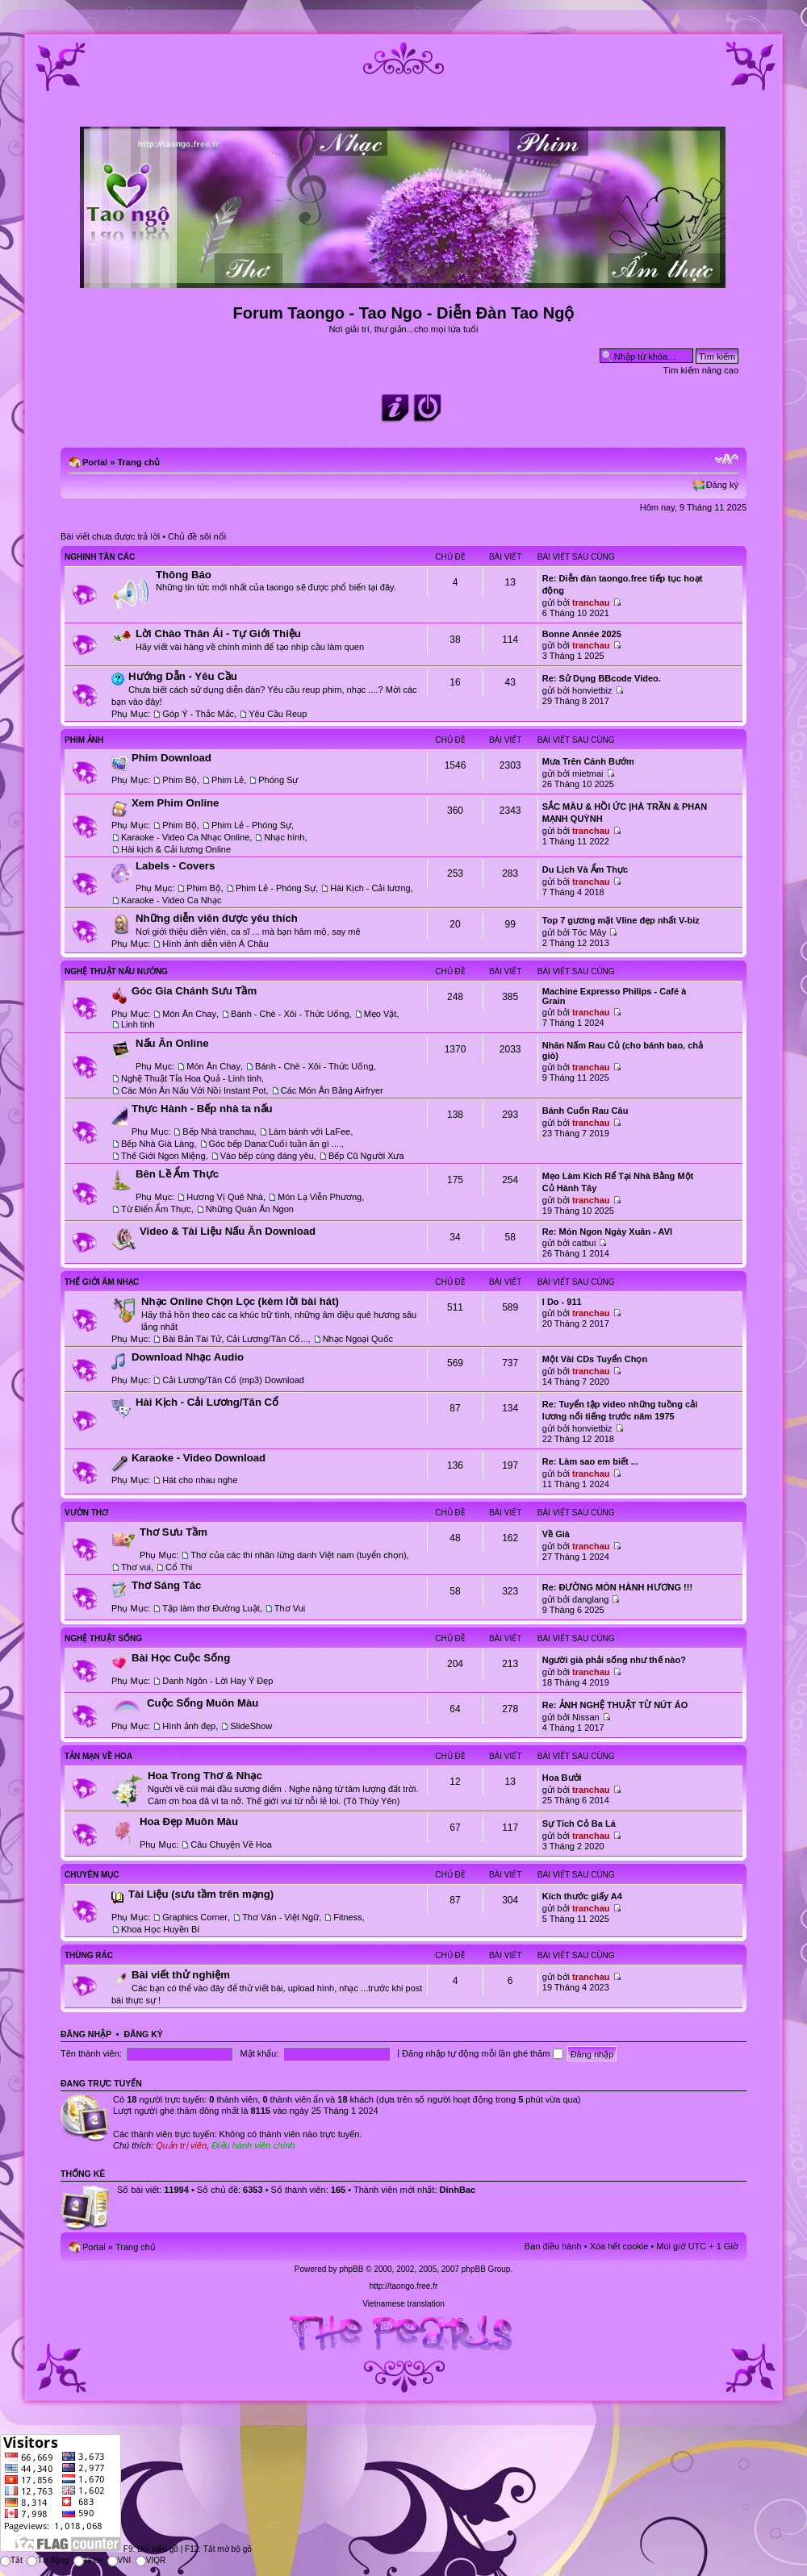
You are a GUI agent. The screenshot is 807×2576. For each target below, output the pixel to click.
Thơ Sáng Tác (166, 1585)
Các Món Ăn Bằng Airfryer (332, 1090)
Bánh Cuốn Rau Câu (585, 1110)
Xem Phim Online (175, 803)
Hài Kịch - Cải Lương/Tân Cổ (207, 1402)
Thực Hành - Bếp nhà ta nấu (202, 1109)
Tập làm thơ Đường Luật (210, 1608)
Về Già (556, 1534)
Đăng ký (722, 485)
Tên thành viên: (91, 2053)
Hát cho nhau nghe (199, 1480)
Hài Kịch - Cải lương (370, 888)
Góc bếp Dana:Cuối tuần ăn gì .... (275, 1143)
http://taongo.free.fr (404, 2286)
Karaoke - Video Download (199, 1458)
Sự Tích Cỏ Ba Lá (579, 1823)
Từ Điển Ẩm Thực (156, 1209)
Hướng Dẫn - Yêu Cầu (182, 676)
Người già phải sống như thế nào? (614, 1660)
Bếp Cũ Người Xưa (366, 1156)
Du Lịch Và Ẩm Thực (585, 869)
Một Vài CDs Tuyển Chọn (594, 1359)
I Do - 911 (562, 1302)
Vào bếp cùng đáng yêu (267, 1156)
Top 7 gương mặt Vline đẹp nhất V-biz (621, 920)
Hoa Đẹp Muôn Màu (189, 1821)
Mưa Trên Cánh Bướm (588, 761)
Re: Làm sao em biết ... (590, 1461)
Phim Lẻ (227, 780)
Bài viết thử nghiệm (181, 1975)
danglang (590, 1599)
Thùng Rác (89, 1955)
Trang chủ (138, 462)
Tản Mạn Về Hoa (98, 1756)
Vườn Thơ (86, 1512)
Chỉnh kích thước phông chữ (726, 459)
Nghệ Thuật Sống (103, 1638)
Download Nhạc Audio (188, 1357)
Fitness (347, 1917)
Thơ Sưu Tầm (173, 1532)
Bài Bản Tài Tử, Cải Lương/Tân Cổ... (234, 1339)
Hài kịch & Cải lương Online (176, 849)
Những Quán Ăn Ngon (250, 1209)
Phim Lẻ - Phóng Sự (251, 825)
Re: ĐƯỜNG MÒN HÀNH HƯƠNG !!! (617, 1587)
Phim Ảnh (84, 740)
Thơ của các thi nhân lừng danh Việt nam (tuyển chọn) (298, 1555)
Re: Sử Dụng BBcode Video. (601, 678)
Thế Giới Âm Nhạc (102, 1282)
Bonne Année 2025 (581, 634)
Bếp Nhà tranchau (218, 1131)
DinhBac (458, 2190)
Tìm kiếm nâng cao (700, 370)
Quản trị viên (181, 2145)
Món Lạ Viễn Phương (320, 1197)
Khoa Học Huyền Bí (160, 1929)
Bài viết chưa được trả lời (110, 536)
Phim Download (171, 758)
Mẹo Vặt (380, 1014)
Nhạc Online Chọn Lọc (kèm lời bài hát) (240, 1301)
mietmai (588, 773)
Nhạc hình (284, 837)
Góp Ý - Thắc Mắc (198, 714)
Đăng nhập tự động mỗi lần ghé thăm (482, 2053)
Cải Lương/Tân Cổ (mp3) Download (233, 1380)
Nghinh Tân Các (100, 556)
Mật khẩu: (259, 2053)
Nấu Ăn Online (172, 1043)
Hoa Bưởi (562, 1777)
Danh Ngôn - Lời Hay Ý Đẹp (217, 1681)
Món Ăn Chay (189, 1014)
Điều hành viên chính (253, 2145)
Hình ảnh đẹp (188, 1726)
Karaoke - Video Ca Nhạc (171, 900)
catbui (584, 1243)
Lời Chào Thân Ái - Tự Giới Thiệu (218, 633)
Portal (94, 462)
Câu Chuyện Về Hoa (231, 1844)
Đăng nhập (86, 2034)
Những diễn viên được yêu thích (217, 918)
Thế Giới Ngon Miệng (163, 1156)
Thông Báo (183, 575)
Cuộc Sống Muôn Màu (202, 1703)
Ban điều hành (553, 2246)
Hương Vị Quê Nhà (224, 1197)
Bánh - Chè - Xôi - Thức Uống (290, 1014)
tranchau (590, 602)
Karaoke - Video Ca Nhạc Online (185, 837)
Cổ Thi (178, 1567)
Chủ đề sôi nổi (197, 536)
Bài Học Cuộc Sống (181, 1658)
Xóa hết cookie (619, 2246)
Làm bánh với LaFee (309, 1131)
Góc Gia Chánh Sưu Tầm (194, 991)
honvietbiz (592, 690)
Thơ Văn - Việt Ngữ (280, 1917)
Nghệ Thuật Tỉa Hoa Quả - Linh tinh (191, 1078)
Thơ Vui (289, 1608)
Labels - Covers (175, 866)
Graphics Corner (195, 1917)
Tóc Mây (589, 932)
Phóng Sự (278, 780)
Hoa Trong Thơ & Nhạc (205, 1775)
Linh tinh (138, 1024)
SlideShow (251, 1726)
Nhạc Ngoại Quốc (358, 1339)
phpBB (351, 2269)
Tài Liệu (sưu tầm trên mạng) (201, 1894)
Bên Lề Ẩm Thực (177, 1174)
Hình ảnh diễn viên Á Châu (215, 943)
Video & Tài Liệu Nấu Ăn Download (228, 1231)
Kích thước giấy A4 (582, 1896)
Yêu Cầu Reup (278, 714)
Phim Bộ (179, 780)
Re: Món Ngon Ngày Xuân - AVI (607, 1231)
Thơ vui (136, 1567)
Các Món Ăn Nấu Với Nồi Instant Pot (193, 1090)
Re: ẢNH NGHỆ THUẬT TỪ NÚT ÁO (615, 1705)
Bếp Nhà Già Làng (157, 1143)
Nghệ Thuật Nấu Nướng (116, 971)
